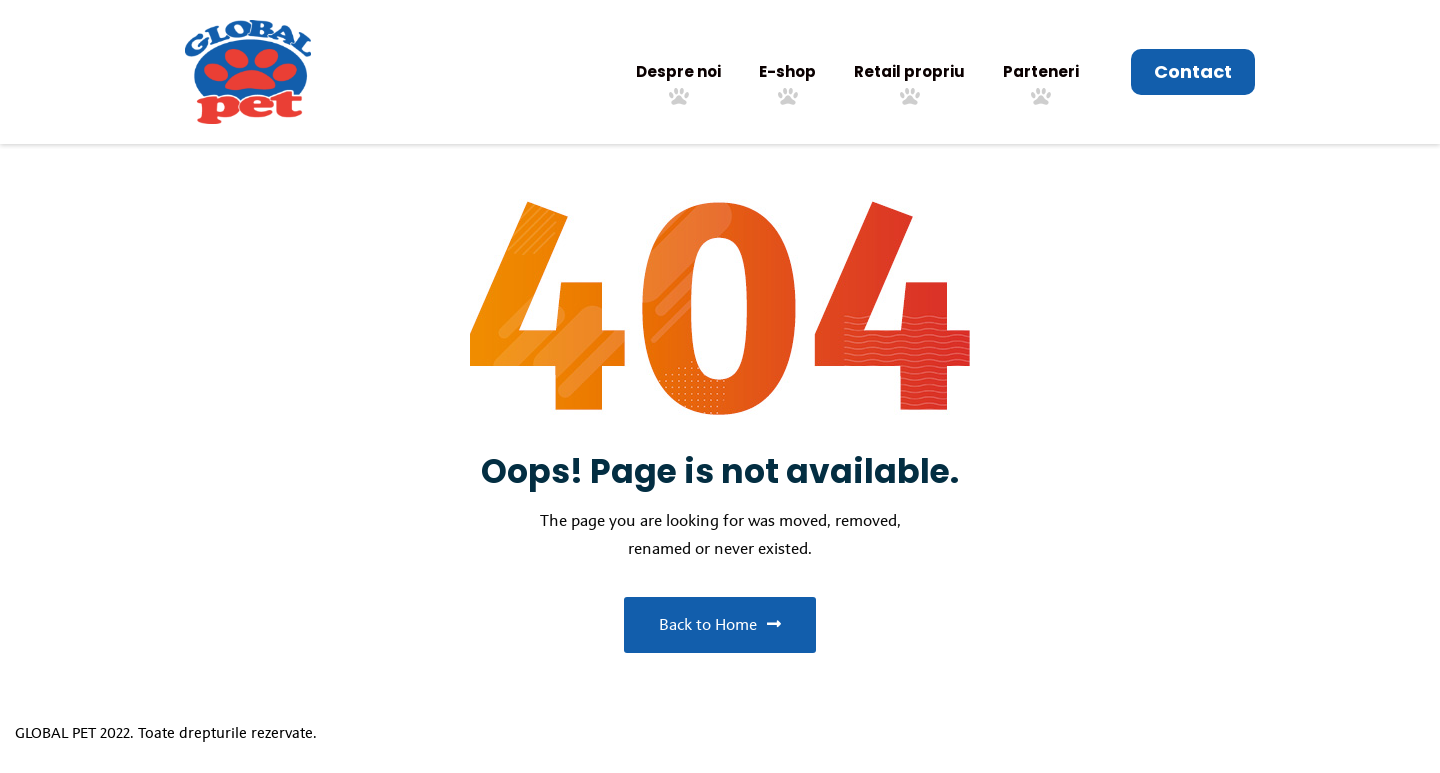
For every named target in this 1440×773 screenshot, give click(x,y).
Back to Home (720, 624)
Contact (1193, 71)
